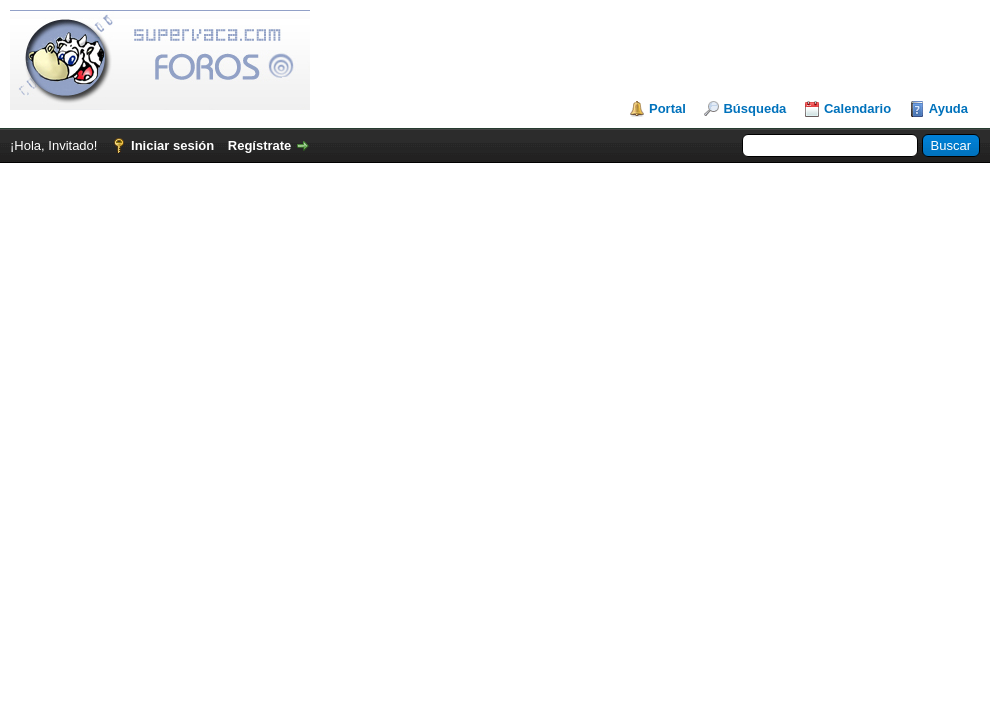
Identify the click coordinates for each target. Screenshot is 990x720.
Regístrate (260, 145)
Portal (667, 108)
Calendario (857, 108)
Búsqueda (754, 108)
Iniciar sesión (172, 145)
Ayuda (948, 108)
